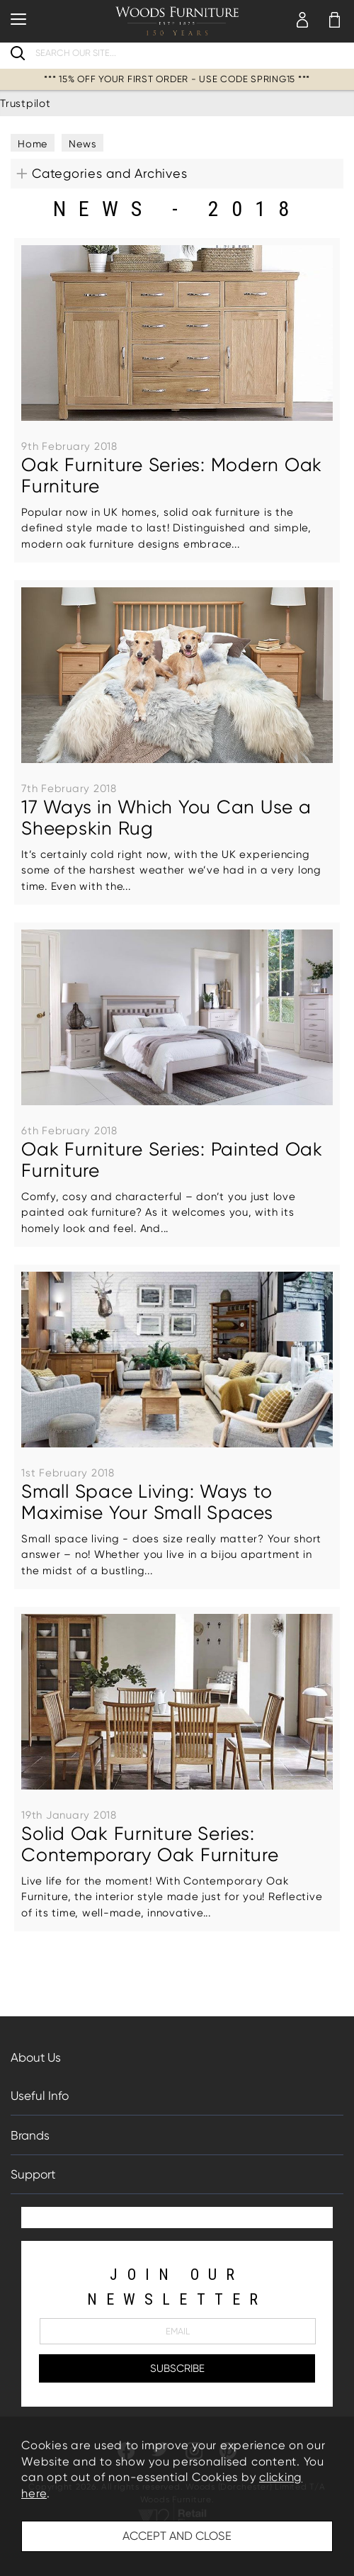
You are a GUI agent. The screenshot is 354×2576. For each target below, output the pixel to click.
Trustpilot (25, 103)
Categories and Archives (109, 173)
